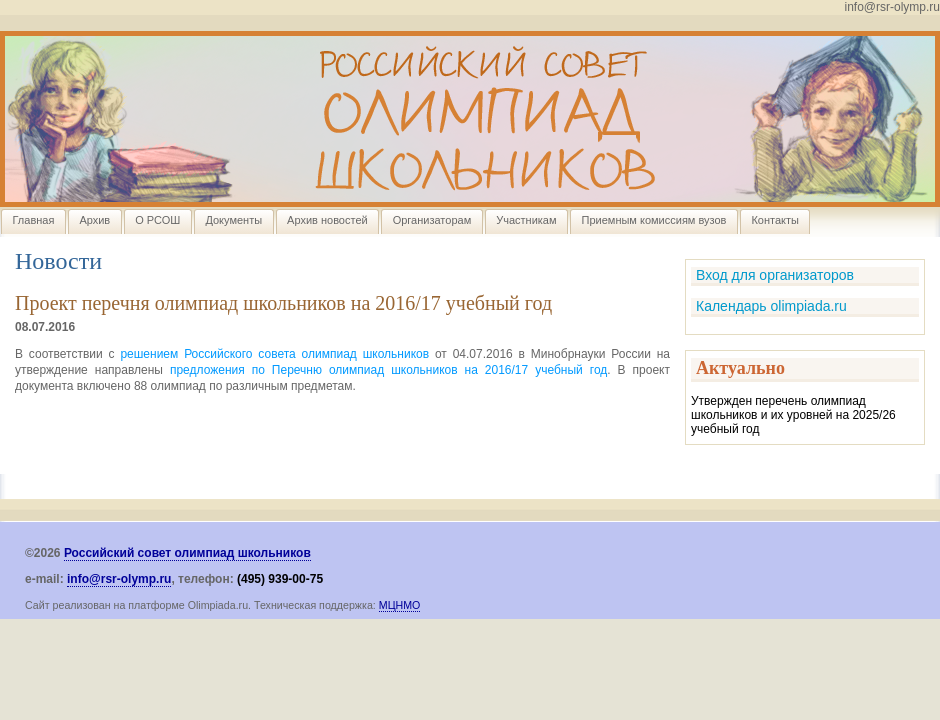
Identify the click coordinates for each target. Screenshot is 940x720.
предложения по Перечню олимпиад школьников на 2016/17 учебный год (388, 370)
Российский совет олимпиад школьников (187, 553)
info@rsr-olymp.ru (119, 579)
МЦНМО (400, 605)
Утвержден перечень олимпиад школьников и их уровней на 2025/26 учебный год (793, 415)
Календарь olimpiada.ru (771, 306)
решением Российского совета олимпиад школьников (274, 354)
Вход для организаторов (775, 275)
